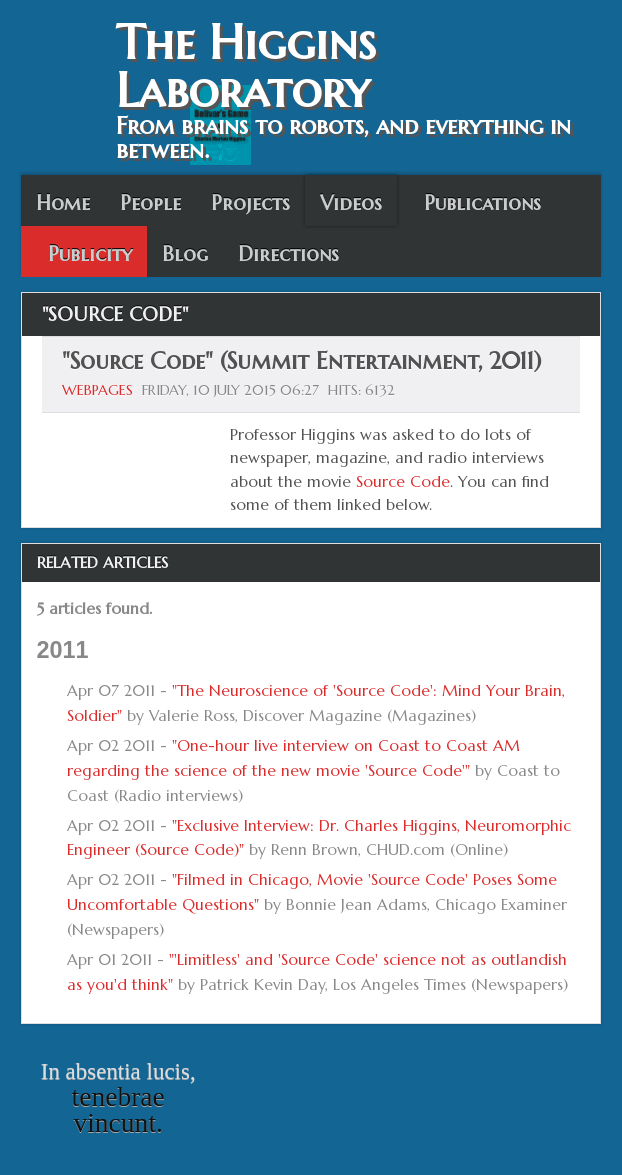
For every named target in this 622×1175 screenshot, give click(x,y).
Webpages (97, 390)
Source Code (403, 481)
